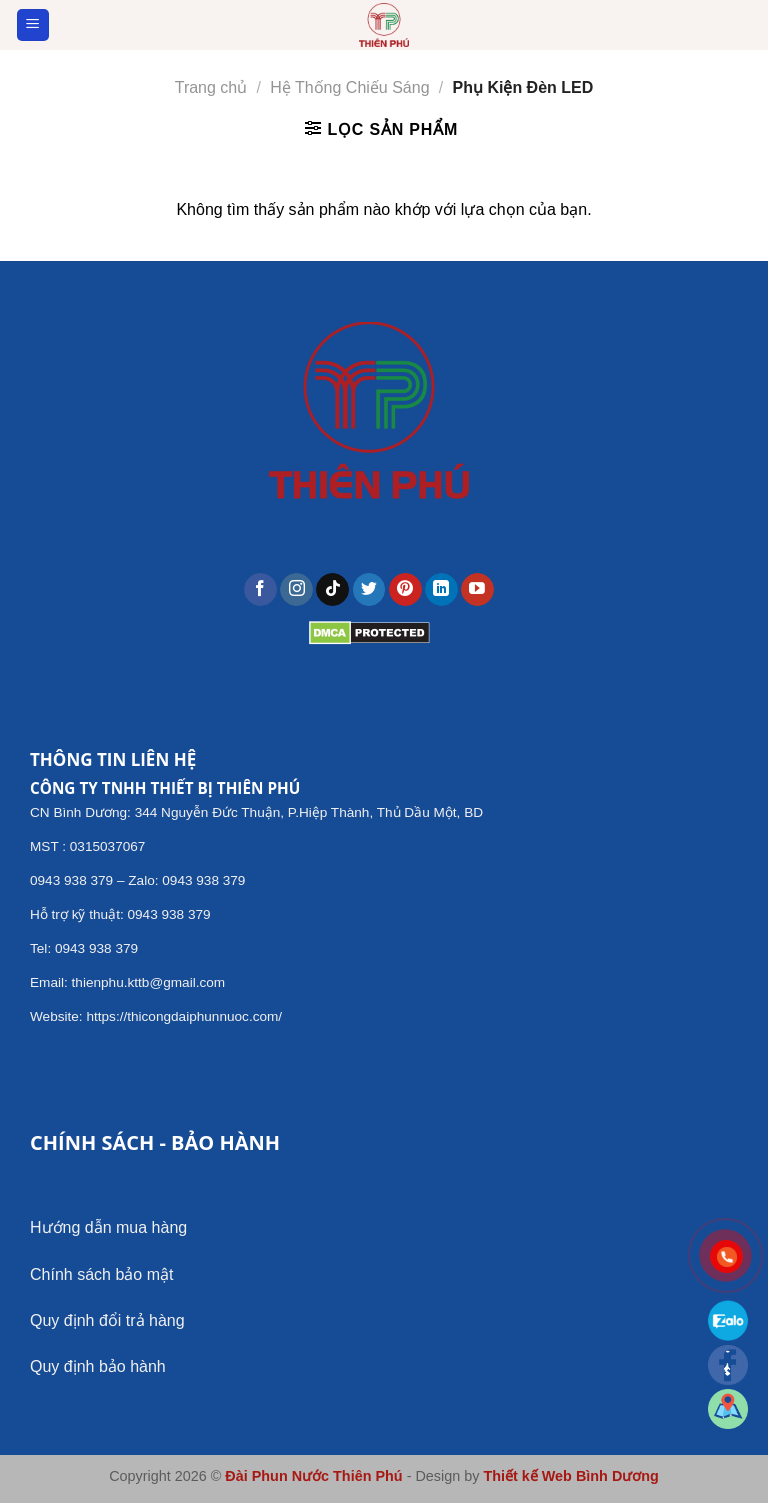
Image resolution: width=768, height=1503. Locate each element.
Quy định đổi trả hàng (107, 1320)
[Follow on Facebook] (260, 590)
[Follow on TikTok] (332, 590)
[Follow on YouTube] (477, 590)
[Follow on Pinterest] (405, 590)
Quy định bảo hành (98, 1366)
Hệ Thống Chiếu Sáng (349, 87)
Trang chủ (211, 87)
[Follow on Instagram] (296, 590)
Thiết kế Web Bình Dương (570, 1476)
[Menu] (33, 25)
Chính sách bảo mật (101, 1274)
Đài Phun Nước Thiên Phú (313, 1476)
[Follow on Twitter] (369, 590)
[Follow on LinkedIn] (441, 590)
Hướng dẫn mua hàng (108, 1227)
